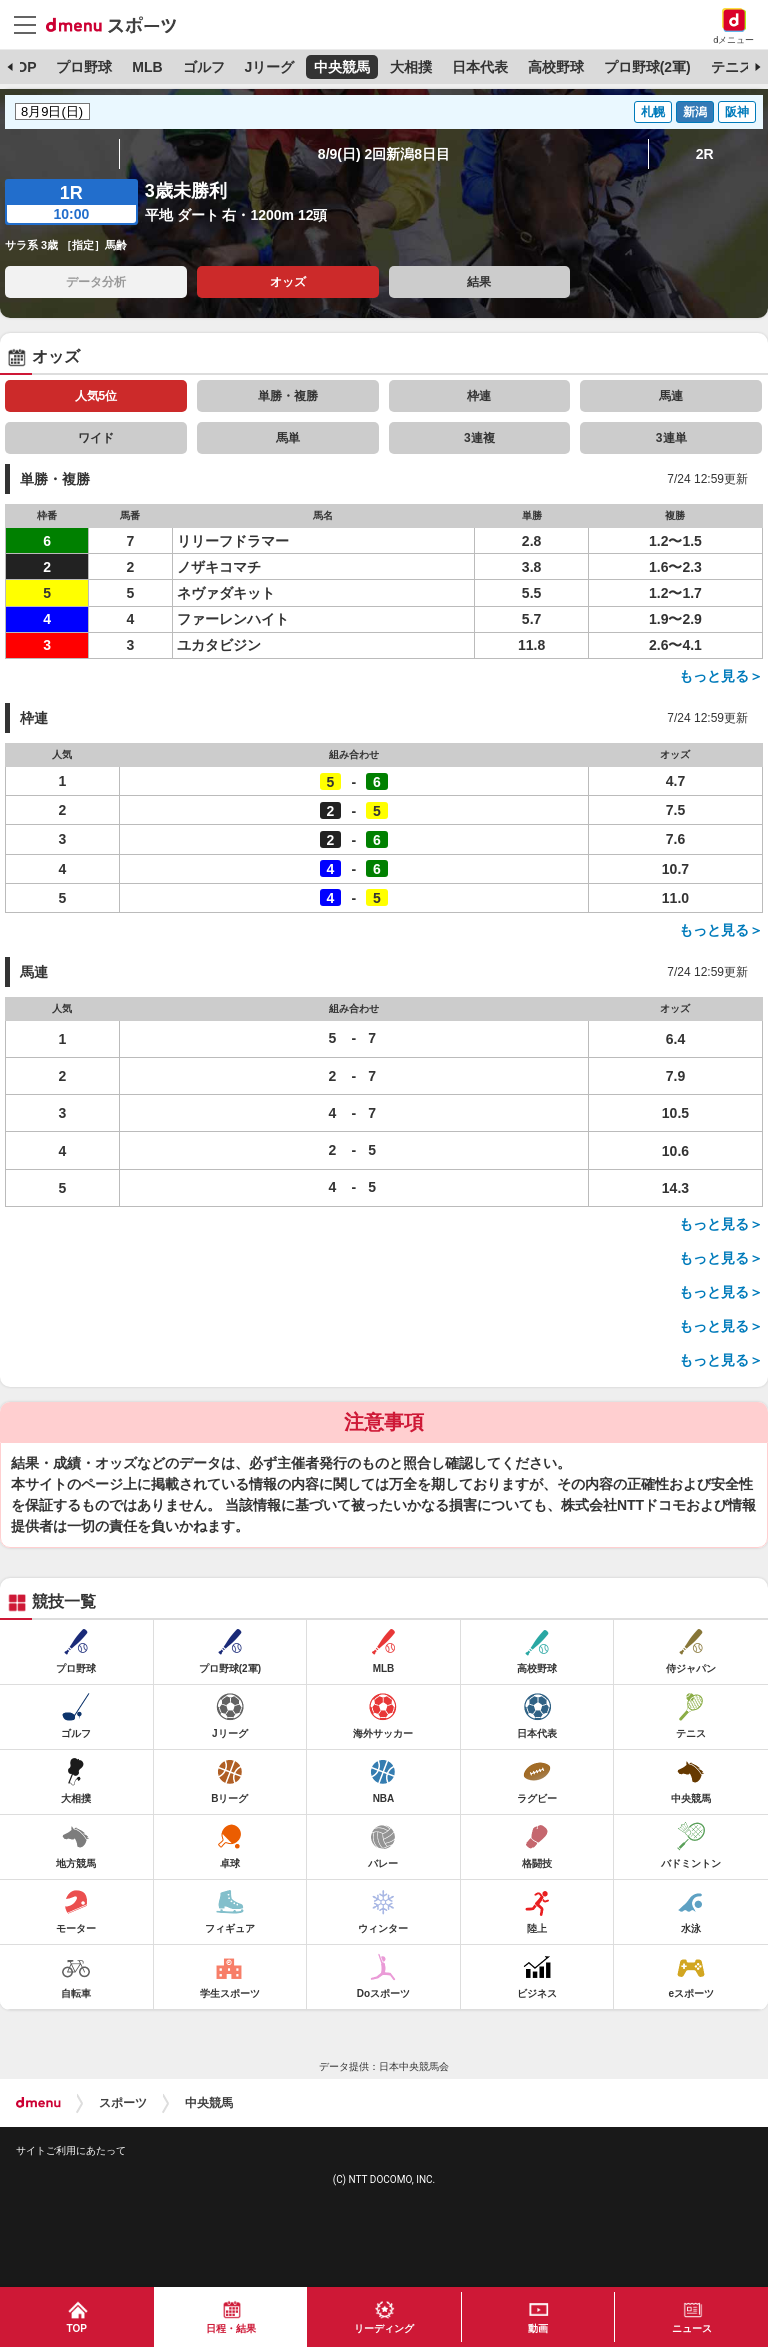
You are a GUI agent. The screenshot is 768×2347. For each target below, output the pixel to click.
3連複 (479, 438)
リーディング (384, 2328)
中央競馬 (342, 67)
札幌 (653, 112)
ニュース (692, 2328)
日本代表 (480, 67)
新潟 (695, 112)
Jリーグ (269, 67)
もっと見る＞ (721, 676)
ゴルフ (204, 67)
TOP (22, 67)
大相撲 (411, 67)
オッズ (288, 282)
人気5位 (96, 396)
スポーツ (123, 2103)
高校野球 (556, 67)
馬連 (671, 396)
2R (705, 154)
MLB (147, 67)
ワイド (96, 438)
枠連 (479, 396)
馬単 (288, 438)
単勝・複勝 (288, 396)
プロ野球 (84, 67)
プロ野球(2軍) (647, 67)
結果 (479, 282)
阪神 (737, 112)
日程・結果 (231, 2328)
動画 (538, 2328)
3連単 (671, 438)
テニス (732, 67)
